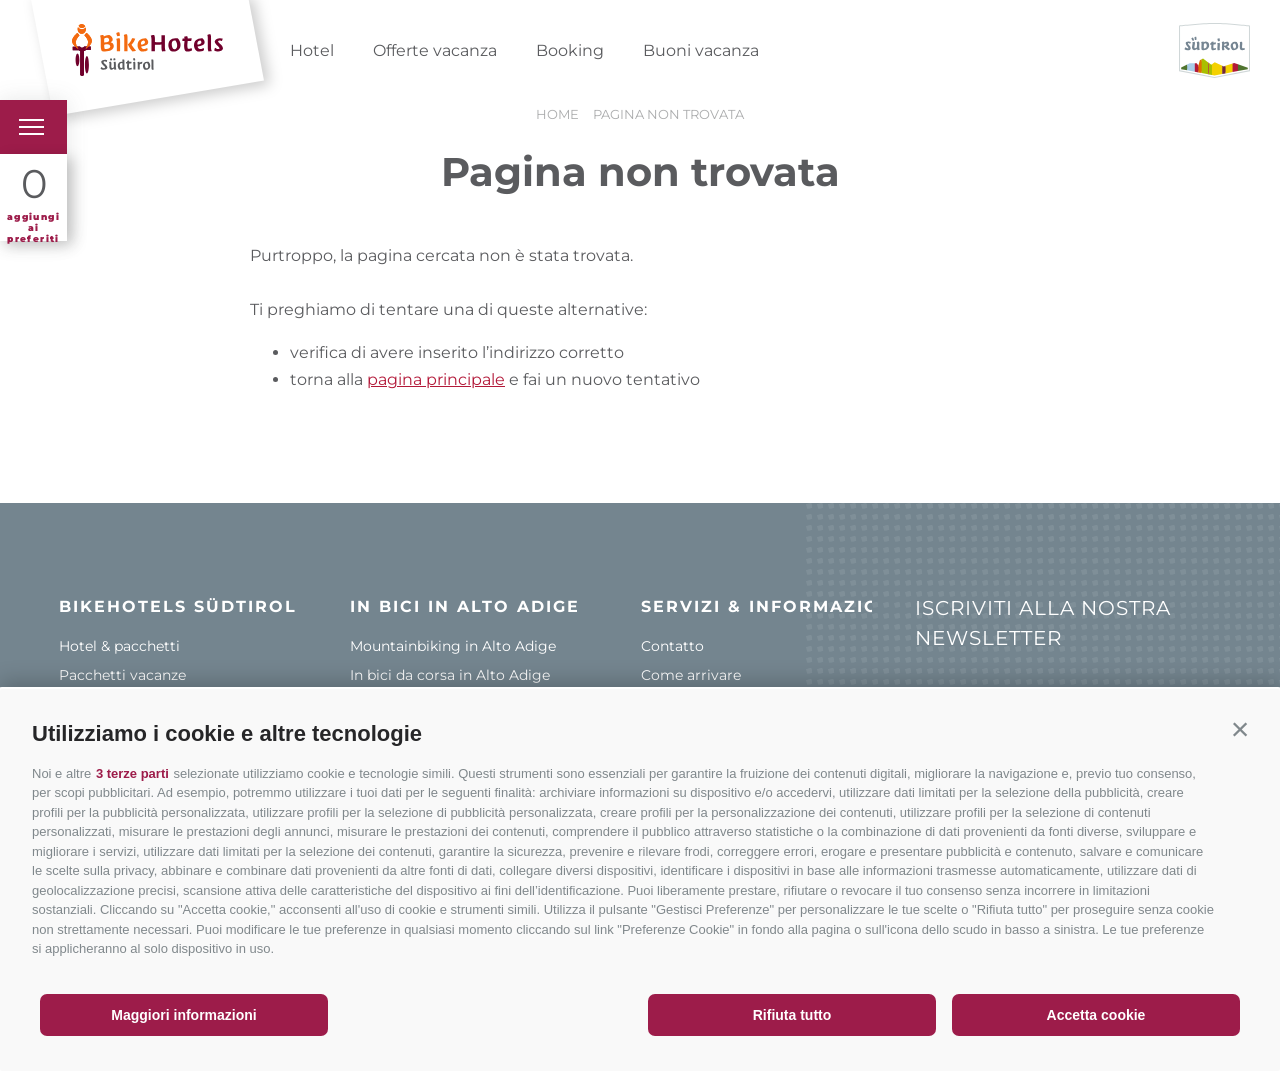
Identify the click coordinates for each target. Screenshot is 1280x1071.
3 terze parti (132, 773)
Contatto (672, 646)
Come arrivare (691, 675)
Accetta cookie (1096, 1015)
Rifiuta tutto (792, 1015)
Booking (570, 50)
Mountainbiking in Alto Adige (453, 646)
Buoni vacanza (701, 50)
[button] (1240, 729)
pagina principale (436, 379)
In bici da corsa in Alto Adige (450, 675)
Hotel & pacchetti (119, 646)
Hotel (312, 50)
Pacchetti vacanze (122, 675)
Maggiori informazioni (183, 1015)
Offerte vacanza (435, 50)
